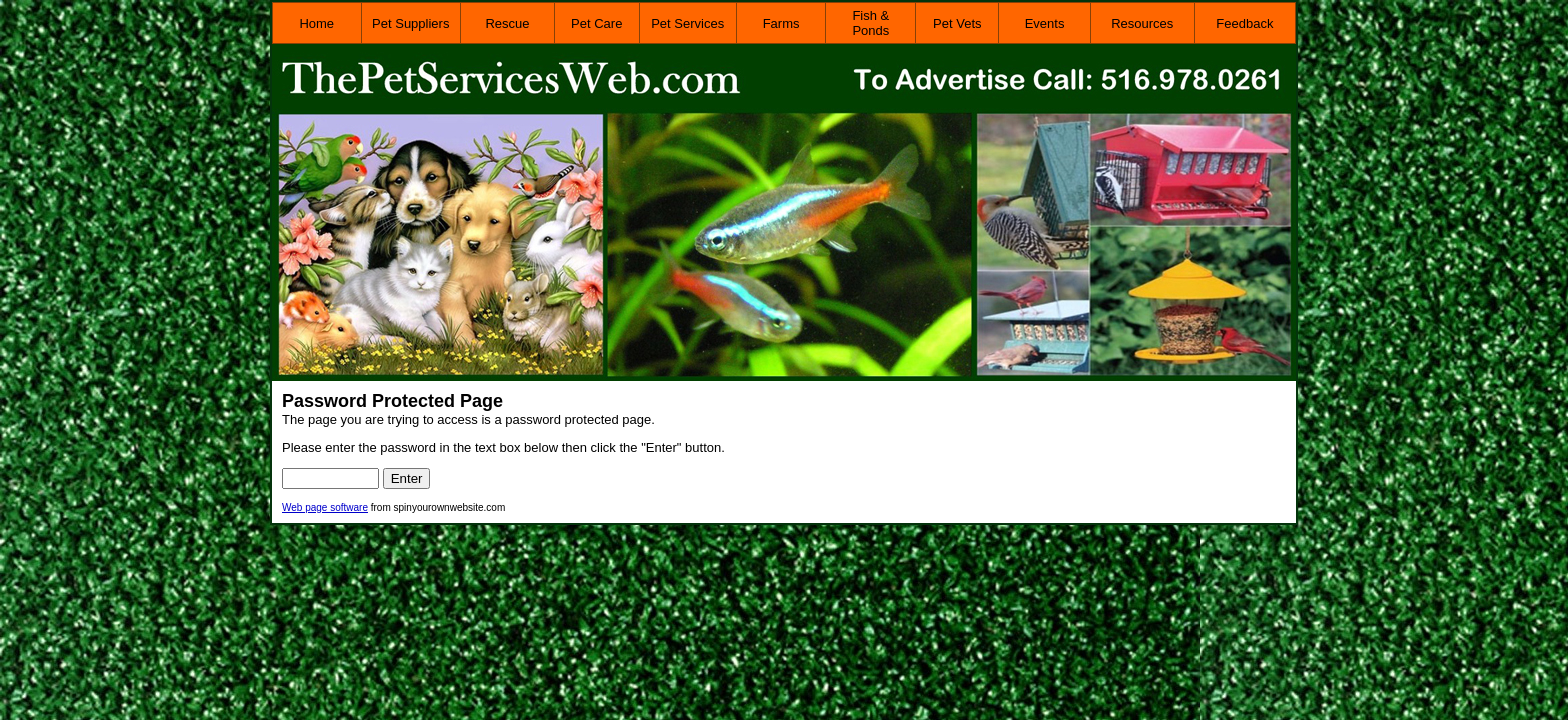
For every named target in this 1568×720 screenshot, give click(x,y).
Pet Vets (957, 23)
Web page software (325, 507)
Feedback (1244, 23)
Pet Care (596, 23)
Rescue (507, 23)
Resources (1142, 23)
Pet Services (687, 23)
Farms (781, 23)
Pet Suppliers (410, 23)
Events (1045, 23)
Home (316, 23)
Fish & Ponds (870, 23)
